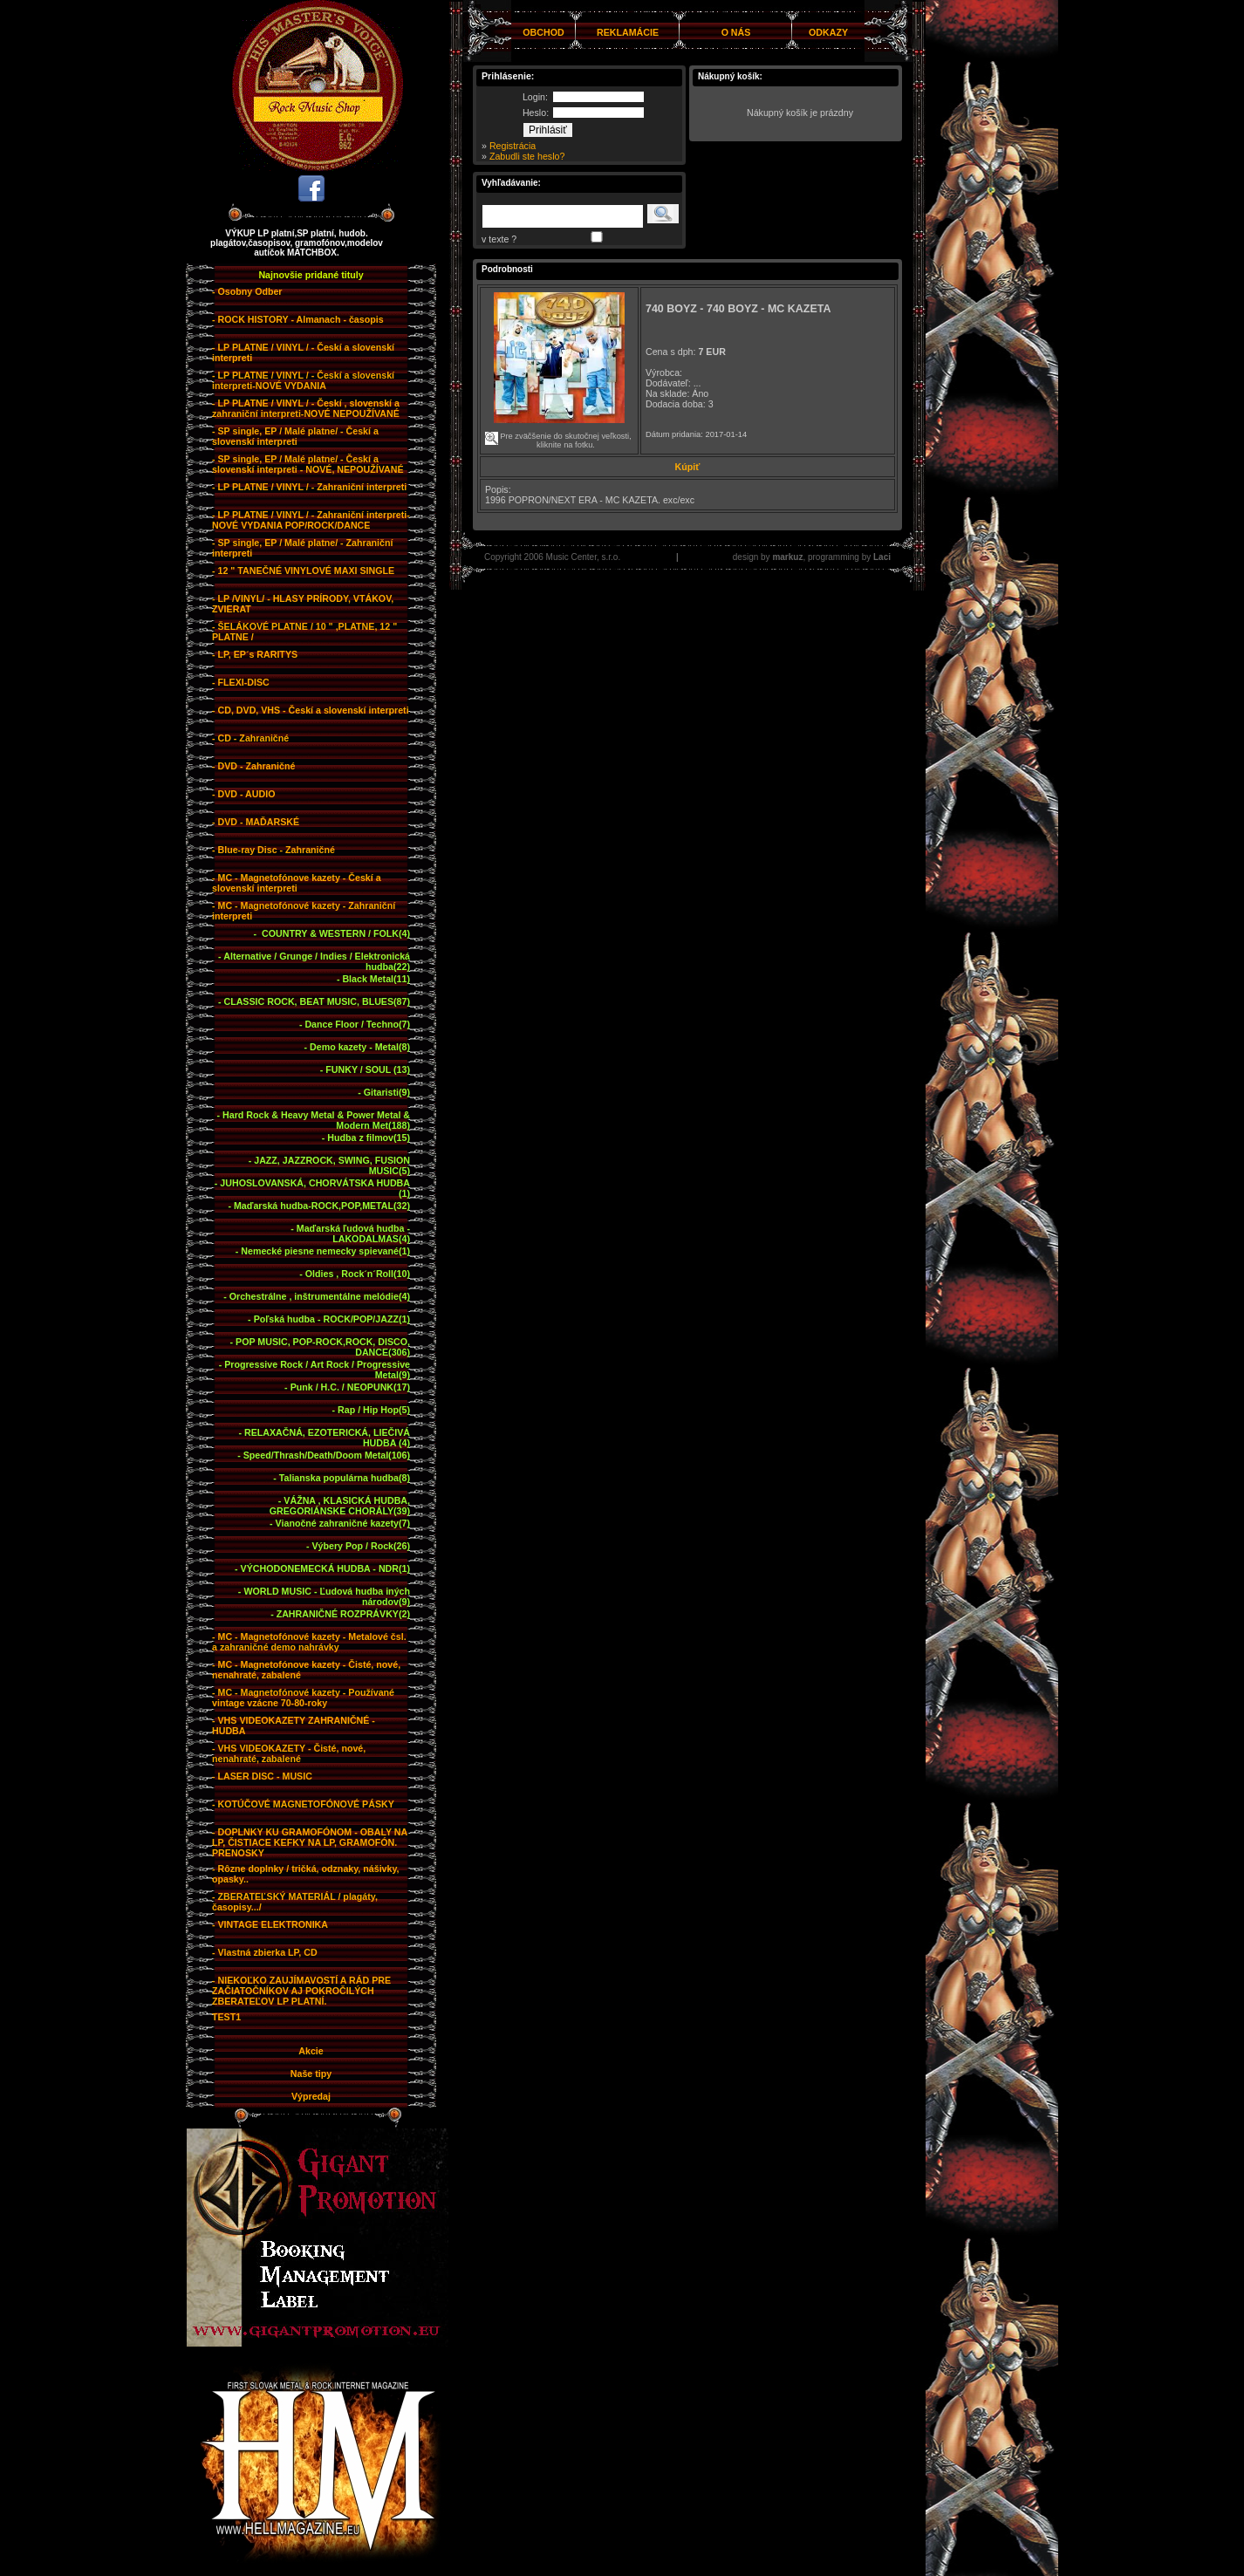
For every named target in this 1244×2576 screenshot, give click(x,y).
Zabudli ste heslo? (527, 156)
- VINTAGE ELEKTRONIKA (270, 1924)
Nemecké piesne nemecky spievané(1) (325, 1251)
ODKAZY (828, 32)
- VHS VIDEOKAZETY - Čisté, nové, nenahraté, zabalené (289, 1753)
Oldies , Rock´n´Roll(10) (357, 1273)
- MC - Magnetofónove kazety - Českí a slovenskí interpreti (296, 882)
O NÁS (736, 32)
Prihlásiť (548, 130)
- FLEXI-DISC (241, 682)
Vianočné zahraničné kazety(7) (343, 1523)
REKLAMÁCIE (628, 32)
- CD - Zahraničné (250, 738)
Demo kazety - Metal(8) (360, 1047)
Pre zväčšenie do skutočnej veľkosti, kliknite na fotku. (563, 432)
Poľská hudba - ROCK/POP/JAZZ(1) (332, 1319)
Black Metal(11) (376, 979)
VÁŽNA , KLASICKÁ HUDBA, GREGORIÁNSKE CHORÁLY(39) (340, 1505)
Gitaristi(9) (387, 1092)
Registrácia (512, 145)
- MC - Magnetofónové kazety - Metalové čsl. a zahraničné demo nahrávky (309, 1641)
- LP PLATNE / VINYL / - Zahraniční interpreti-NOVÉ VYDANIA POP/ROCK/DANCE (311, 519)
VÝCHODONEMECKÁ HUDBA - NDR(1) (325, 1568)
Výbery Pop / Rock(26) (360, 1546)
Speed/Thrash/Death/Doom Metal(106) (326, 1455)
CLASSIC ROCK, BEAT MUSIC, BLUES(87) (316, 1001)
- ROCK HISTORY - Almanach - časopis (298, 319)
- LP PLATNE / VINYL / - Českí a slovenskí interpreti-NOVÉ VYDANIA (303, 380)
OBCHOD (543, 32)
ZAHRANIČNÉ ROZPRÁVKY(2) (343, 1614)
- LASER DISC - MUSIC (262, 1776)
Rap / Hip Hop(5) (374, 1409)
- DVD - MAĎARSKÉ (255, 822)
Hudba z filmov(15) (368, 1137)
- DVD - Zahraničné (253, 766)
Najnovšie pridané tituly (310, 275)
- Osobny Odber (247, 291)
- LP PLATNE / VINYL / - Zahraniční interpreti (309, 487)
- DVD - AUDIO (243, 794)
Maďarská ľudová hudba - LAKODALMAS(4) (353, 1233)
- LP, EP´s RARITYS (254, 654)
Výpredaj (311, 2096)
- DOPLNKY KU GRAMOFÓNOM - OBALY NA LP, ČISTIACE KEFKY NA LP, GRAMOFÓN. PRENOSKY (309, 1842)
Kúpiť (688, 466)
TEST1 (226, 2017)
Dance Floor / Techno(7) (357, 1024)
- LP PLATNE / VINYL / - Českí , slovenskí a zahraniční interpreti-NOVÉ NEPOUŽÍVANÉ (306, 408)
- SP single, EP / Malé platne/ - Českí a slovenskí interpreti (295, 436)
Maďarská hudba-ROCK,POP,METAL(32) (322, 1205)
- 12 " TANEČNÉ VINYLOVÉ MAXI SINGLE (303, 570)
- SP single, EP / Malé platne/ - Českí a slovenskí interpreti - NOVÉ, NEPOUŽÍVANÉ (308, 464)
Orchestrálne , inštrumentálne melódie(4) (319, 1296)
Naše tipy (311, 2073)
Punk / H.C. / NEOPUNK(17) (350, 1387)
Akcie (310, 2051)
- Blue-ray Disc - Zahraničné (273, 849)
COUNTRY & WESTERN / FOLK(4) (334, 933)
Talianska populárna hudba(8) (344, 1477)
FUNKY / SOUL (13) (367, 1069)
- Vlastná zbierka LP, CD (265, 1952)
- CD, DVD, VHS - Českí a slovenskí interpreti (310, 710)
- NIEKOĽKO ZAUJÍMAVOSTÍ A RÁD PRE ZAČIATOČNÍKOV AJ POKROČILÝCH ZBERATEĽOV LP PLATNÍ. (301, 1990)
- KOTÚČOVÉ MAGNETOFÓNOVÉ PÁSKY (303, 1804)
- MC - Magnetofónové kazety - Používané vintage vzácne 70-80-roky (303, 1697)
